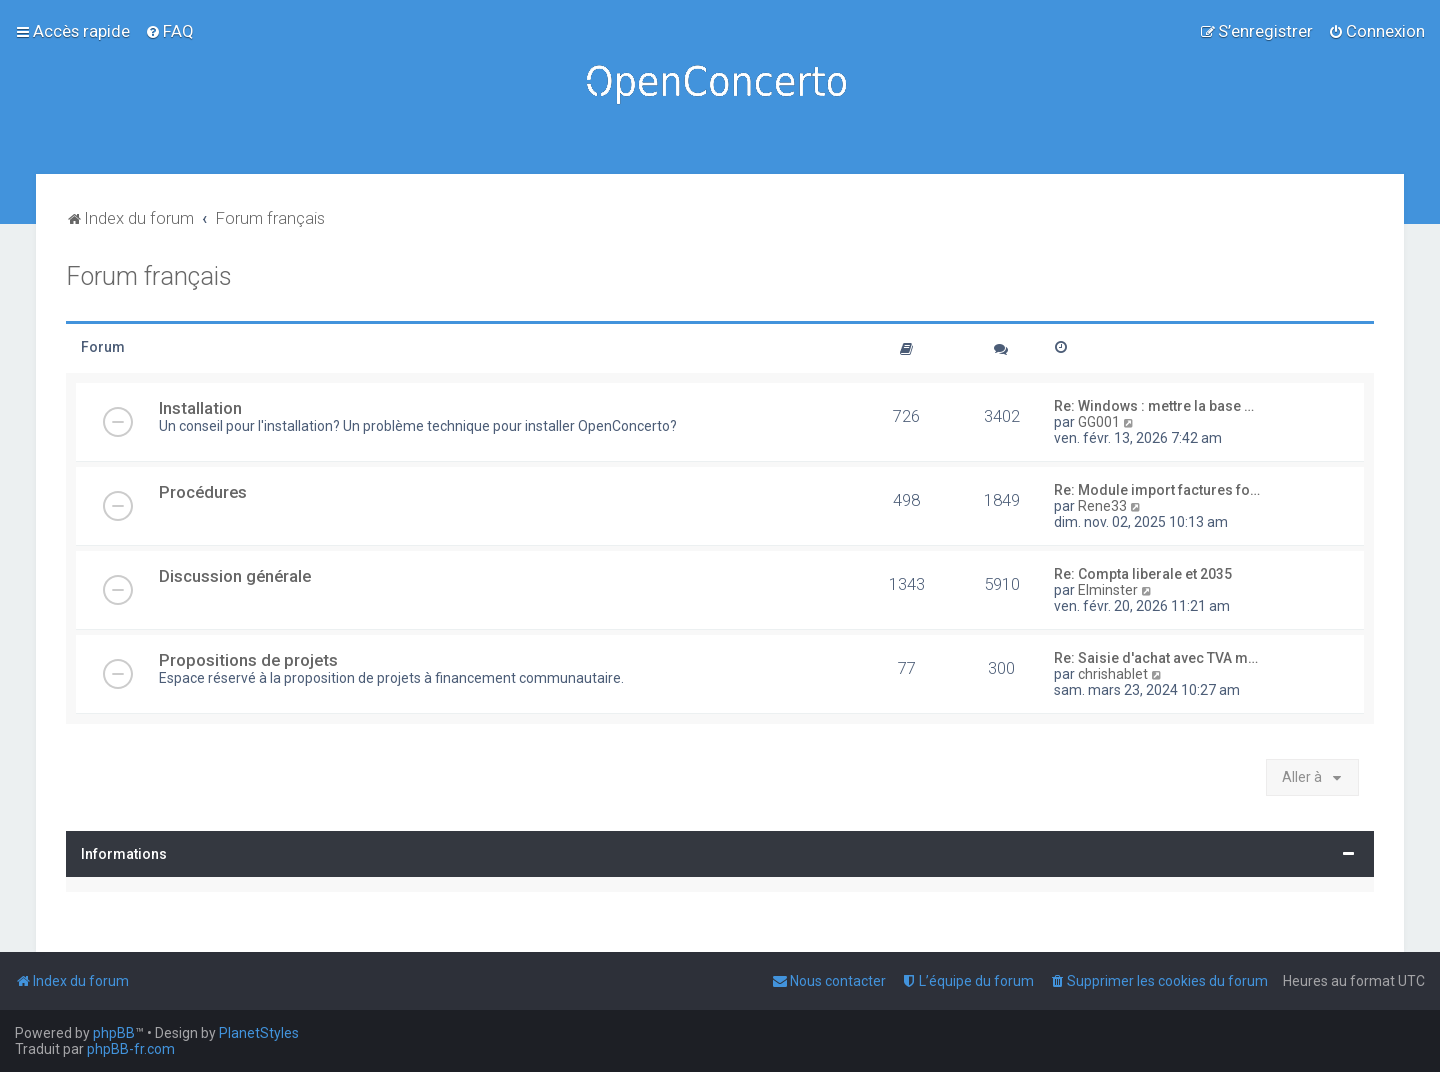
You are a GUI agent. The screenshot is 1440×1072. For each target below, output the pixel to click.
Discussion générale (235, 576)
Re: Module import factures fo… (1157, 490)
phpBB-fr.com (131, 1049)
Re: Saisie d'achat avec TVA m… (1156, 658)
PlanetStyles (259, 1033)
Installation (200, 408)
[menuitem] (169, 31)
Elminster (1108, 590)
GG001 (1099, 422)
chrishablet (1113, 674)
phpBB (114, 1033)
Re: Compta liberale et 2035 (1143, 574)
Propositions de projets (248, 660)
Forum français (149, 276)
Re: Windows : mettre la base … (1154, 406)
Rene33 (1102, 506)
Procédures (203, 492)
